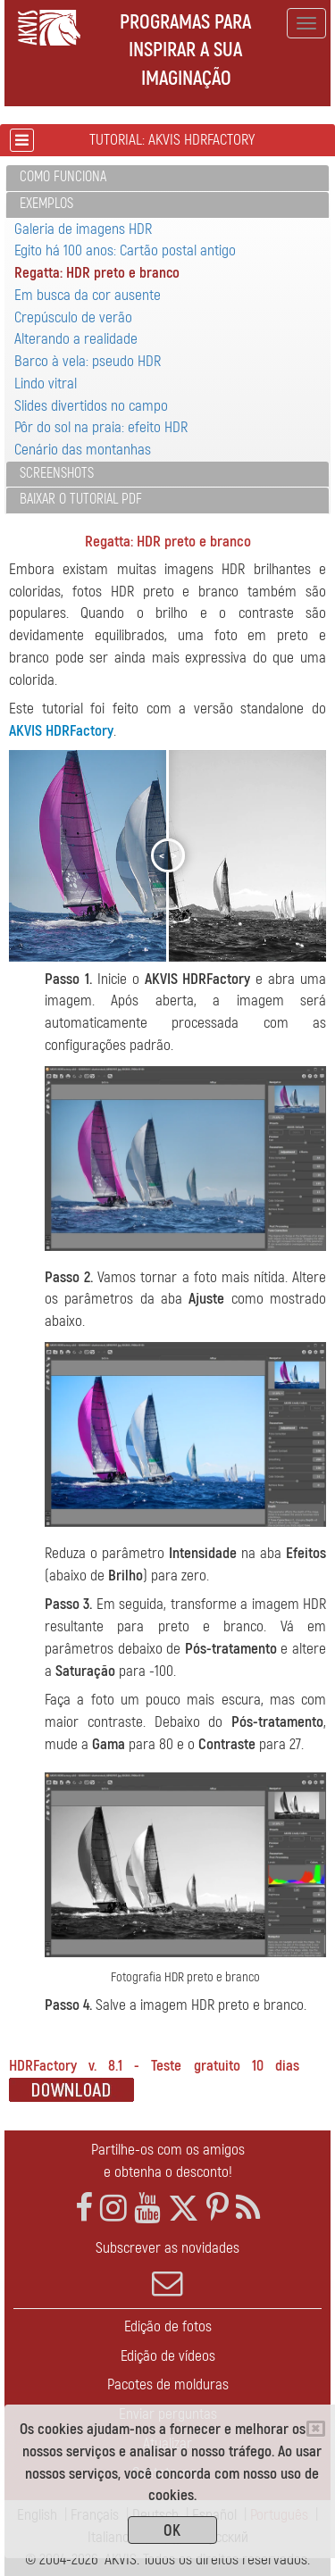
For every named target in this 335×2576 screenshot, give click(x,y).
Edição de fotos (168, 2326)
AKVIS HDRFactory (61, 730)
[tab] (167, 178)
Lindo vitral (45, 383)
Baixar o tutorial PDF (81, 499)
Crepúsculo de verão (73, 317)
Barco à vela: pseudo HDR (87, 361)
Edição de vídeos (168, 2356)
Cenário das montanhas (82, 449)
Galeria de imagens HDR (83, 229)
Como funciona (63, 177)
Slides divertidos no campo (91, 405)
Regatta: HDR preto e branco (97, 272)
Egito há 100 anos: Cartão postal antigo (125, 250)
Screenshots (57, 473)
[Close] (315, 2428)
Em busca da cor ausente (87, 295)
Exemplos (46, 204)
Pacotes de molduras (168, 2384)
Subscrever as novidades (167, 2268)
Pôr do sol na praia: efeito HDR (101, 427)
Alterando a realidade (76, 338)
